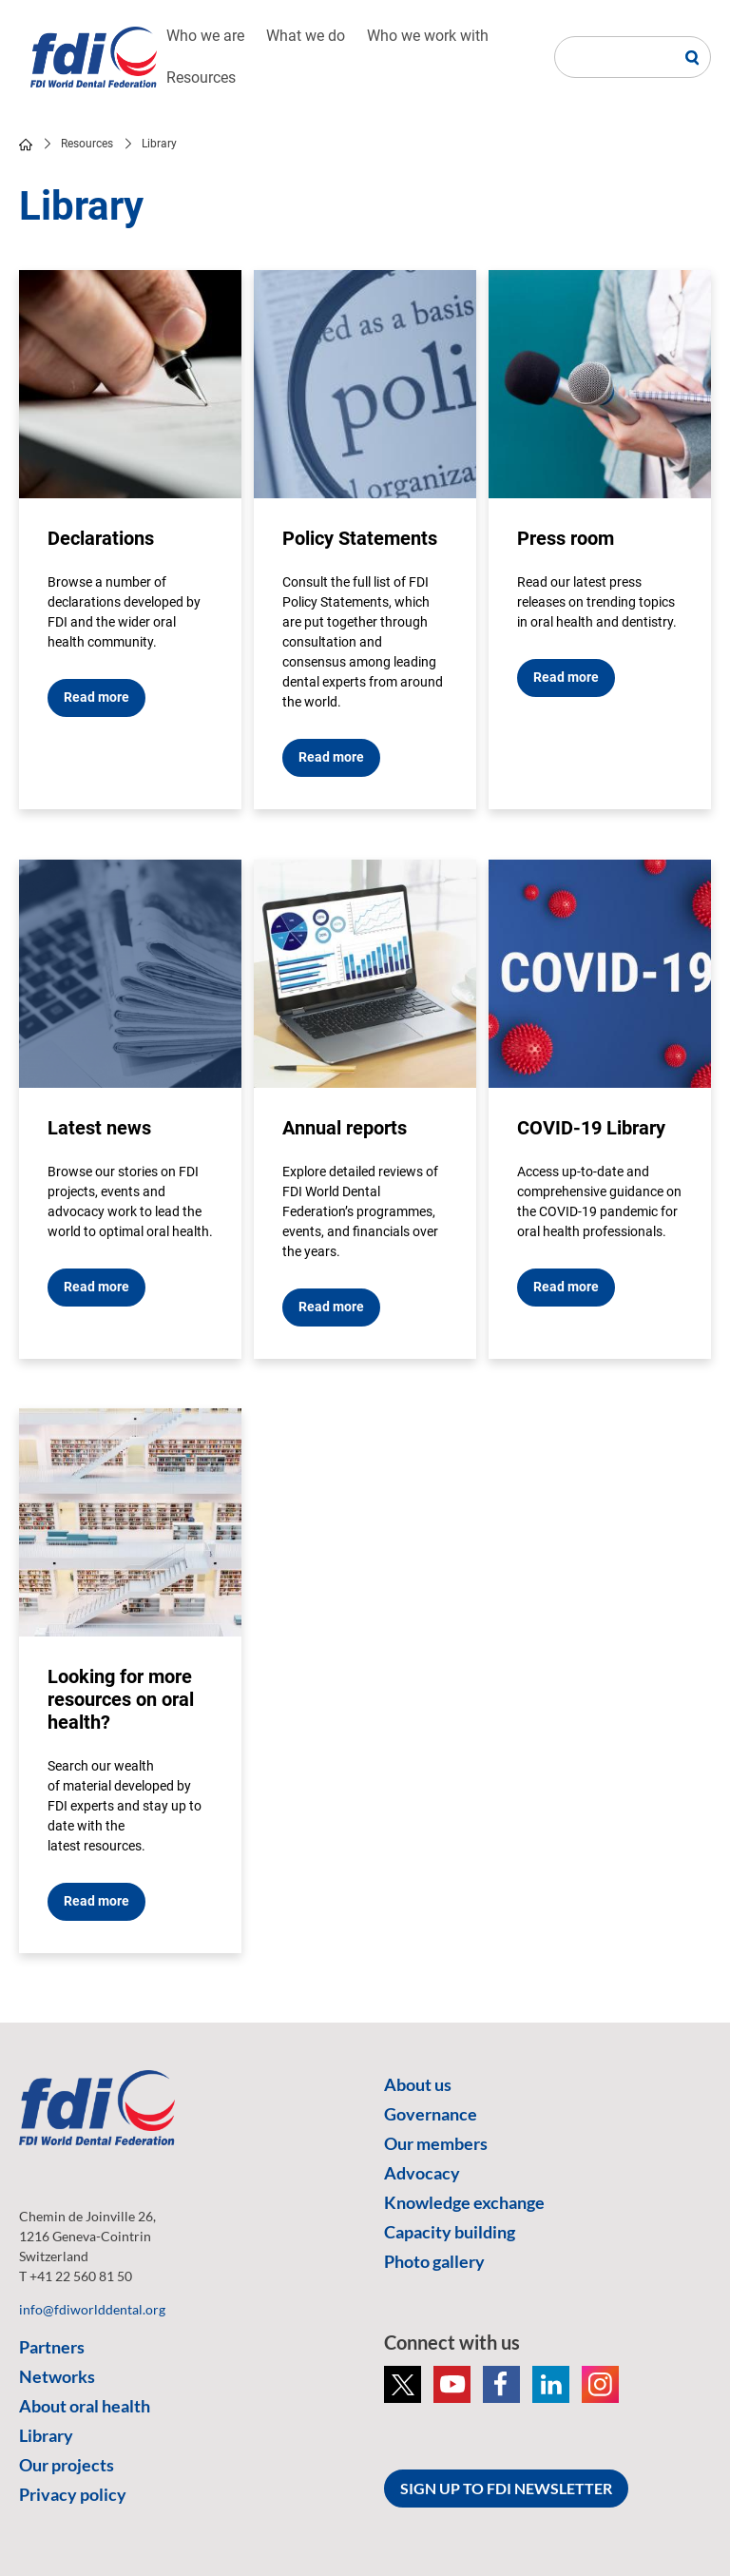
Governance (430, 2113)
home (25, 144)
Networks (57, 2376)
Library (46, 2435)
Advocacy (422, 2172)
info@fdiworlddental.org (92, 2309)
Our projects (66, 2464)
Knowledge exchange (464, 2202)
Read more (96, 697)
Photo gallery (434, 2261)
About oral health (84, 2405)
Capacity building (449, 2231)
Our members (436, 2143)
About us (417, 2084)
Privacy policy (72, 2494)
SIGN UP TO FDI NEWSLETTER (506, 2488)
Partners (52, 2346)
